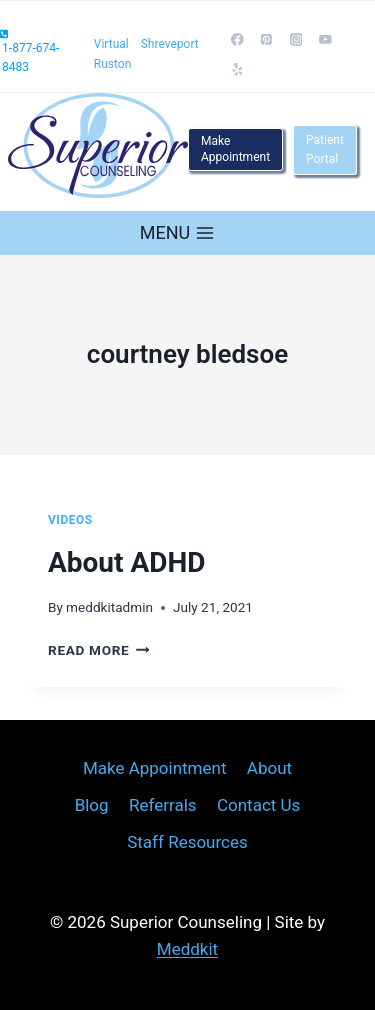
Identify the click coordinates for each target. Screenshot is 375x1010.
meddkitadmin (109, 607)
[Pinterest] (267, 40)
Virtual (111, 44)
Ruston (112, 64)
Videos (70, 520)
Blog (92, 805)
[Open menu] (177, 232)
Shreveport (170, 44)
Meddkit (187, 949)
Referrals (163, 805)
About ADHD (126, 562)
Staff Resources (187, 842)
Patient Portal (325, 149)
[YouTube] (325, 40)
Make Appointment (235, 149)
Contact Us (258, 805)
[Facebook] (238, 40)
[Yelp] (238, 69)
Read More (99, 650)
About (269, 768)
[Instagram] (296, 40)
